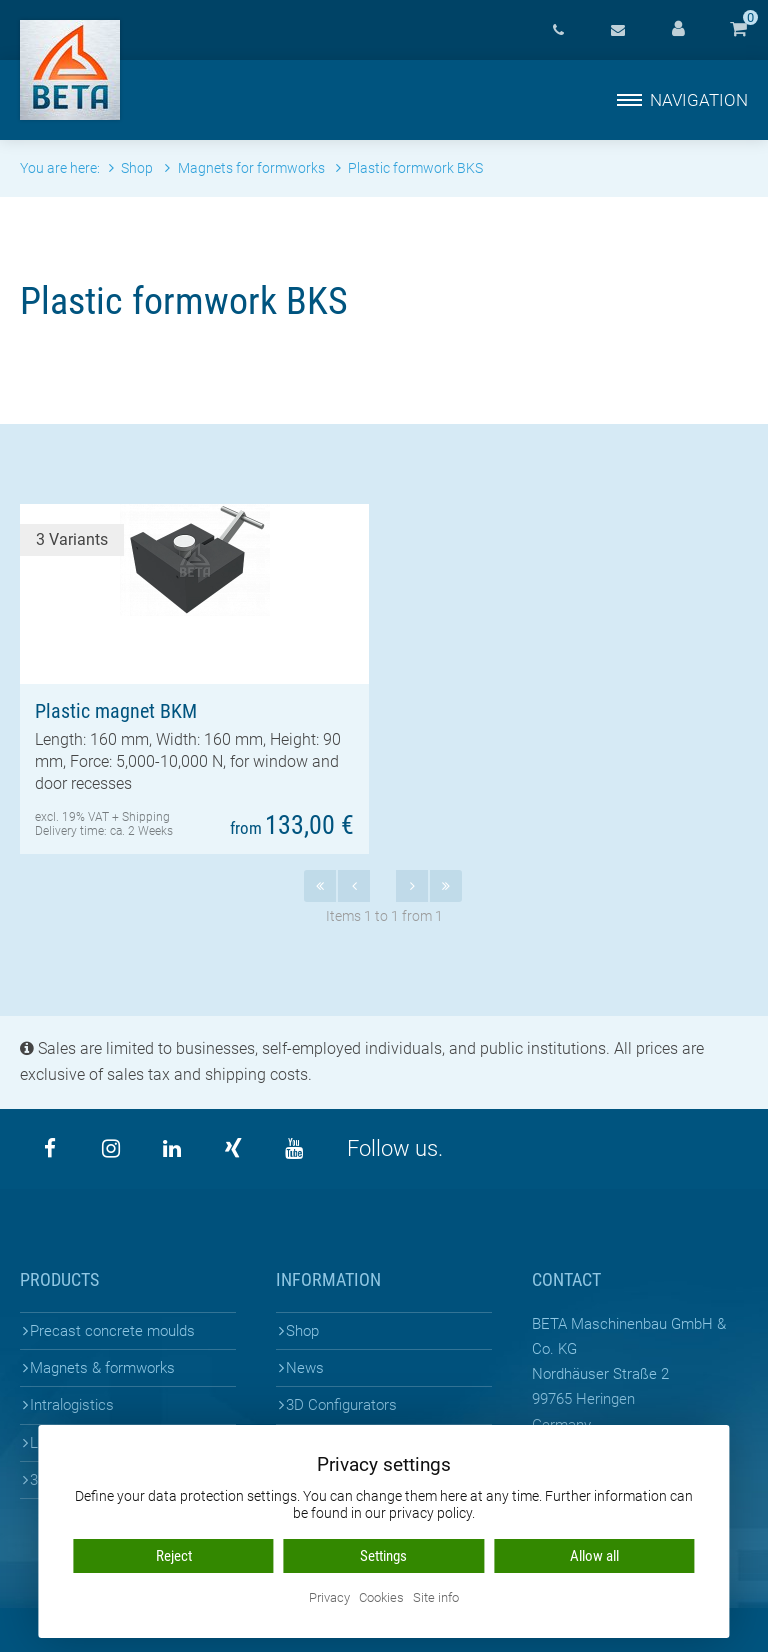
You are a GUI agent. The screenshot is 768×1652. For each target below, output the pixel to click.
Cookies (381, 1598)
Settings (383, 1556)
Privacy (329, 1598)
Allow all (594, 1556)
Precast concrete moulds (112, 1331)
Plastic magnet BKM (116, 711)
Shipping (146, 817)
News (305, 1368)
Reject (174, 1556)
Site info (436, 1598)
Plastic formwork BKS (409, 168)
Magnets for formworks (246, 168)
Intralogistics (72, 1405)
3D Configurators (341, 1405)
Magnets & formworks (102, 1368)
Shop (302, 1331)
